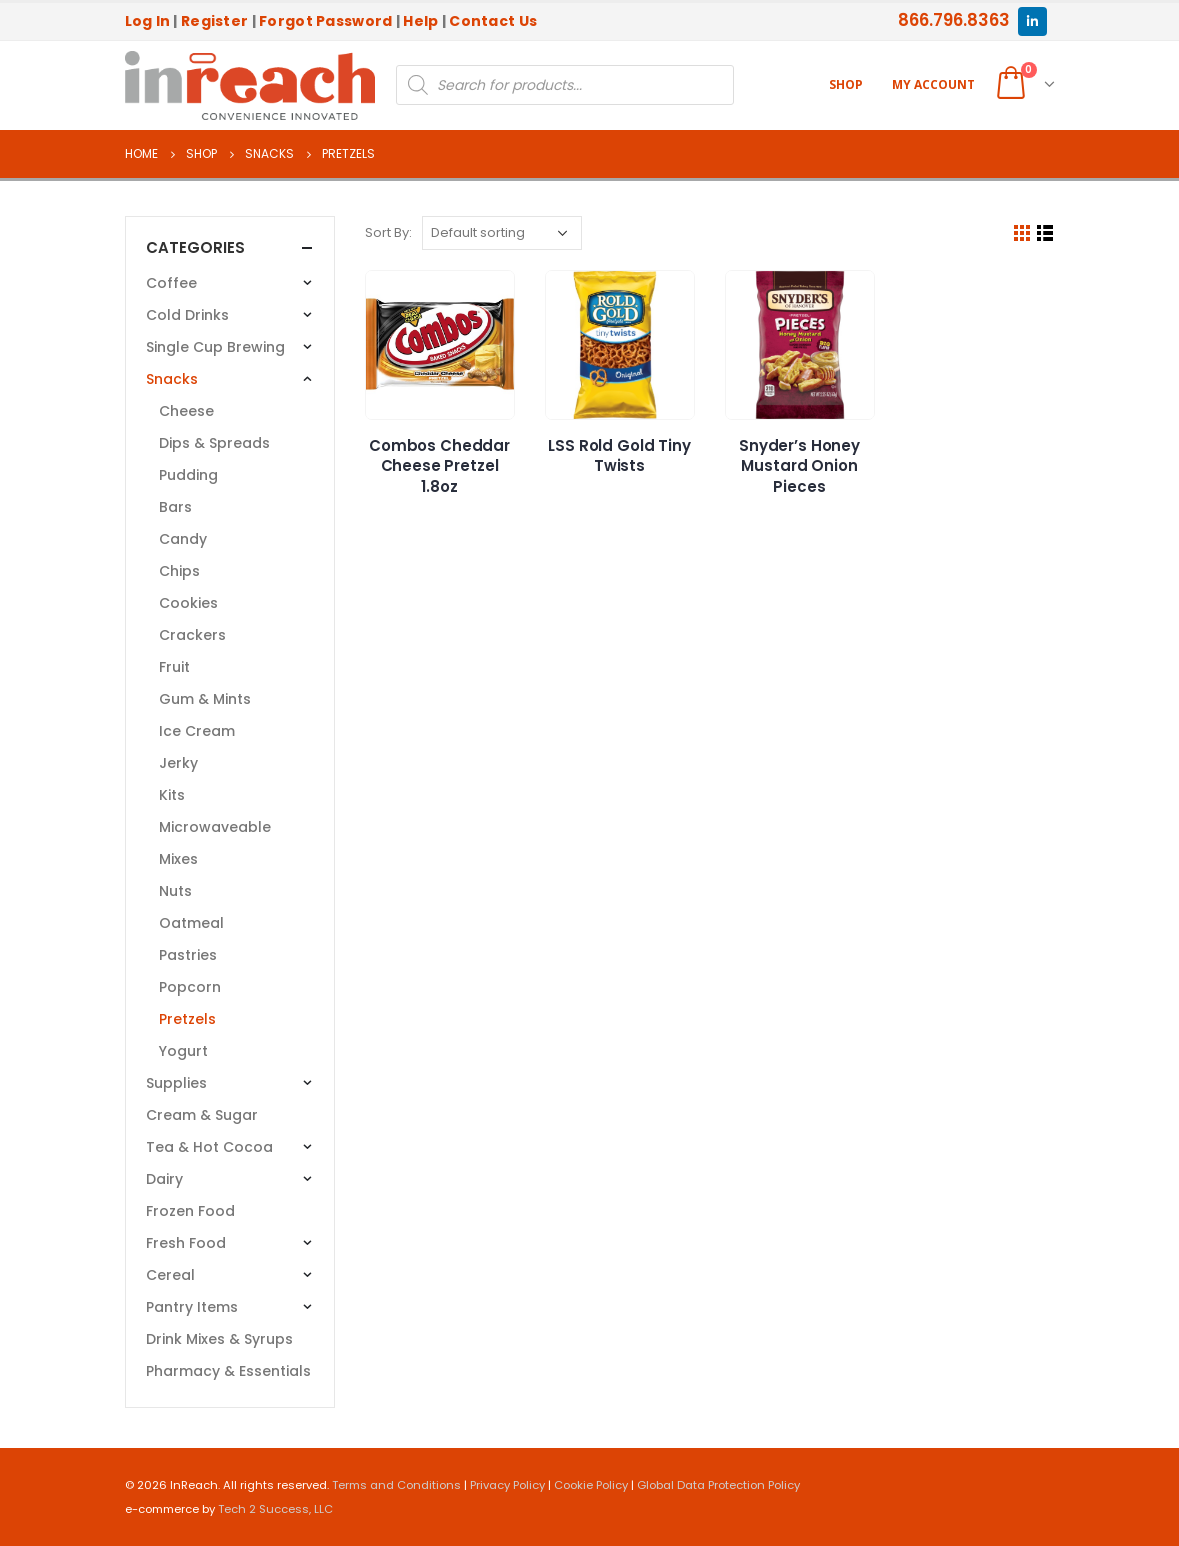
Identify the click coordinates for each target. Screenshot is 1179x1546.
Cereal (170, 1275)
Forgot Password (325, 21)
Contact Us (493, 21)
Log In (148, 21)
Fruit (174, 667)
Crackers (192, 635)
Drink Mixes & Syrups (219, 1339)
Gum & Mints (205, 699)
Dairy (164, 1179)
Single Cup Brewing (215, 347)
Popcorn (190, 987)
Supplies (176, 1083)
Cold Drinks (187, 315)
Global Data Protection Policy (718, 1485)
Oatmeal (191, 923)
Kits (172, 795)
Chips (179, 571)
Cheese (186, 411)
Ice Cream (197, 731)
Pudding (188, 475)
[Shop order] (502, 233)
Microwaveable (215, 827)
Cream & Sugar (202, 1115)
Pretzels (187, 1019)
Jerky (178, 763)
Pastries (188, 955)
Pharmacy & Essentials (228, 1371)
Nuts (175, 891)
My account (933, 84)
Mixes (178, 859)
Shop (846, 84)
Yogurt (183, 1051)
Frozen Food (190, 1211)
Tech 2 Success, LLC (275, 1509)
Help (420, 21)
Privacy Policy (507, 1485)
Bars (175, 507)
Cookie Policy (591, 1485)
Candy (183, 539)
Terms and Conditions (396, 1485)
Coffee (171, 283)
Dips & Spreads (214, 443)
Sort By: (388, 232)
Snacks (172, 379)
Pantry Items (192, 1307)
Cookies (188, 603)
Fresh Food (186, 1243)
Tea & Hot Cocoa (209, 1147)
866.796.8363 (954, 20)
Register (214, 21)
